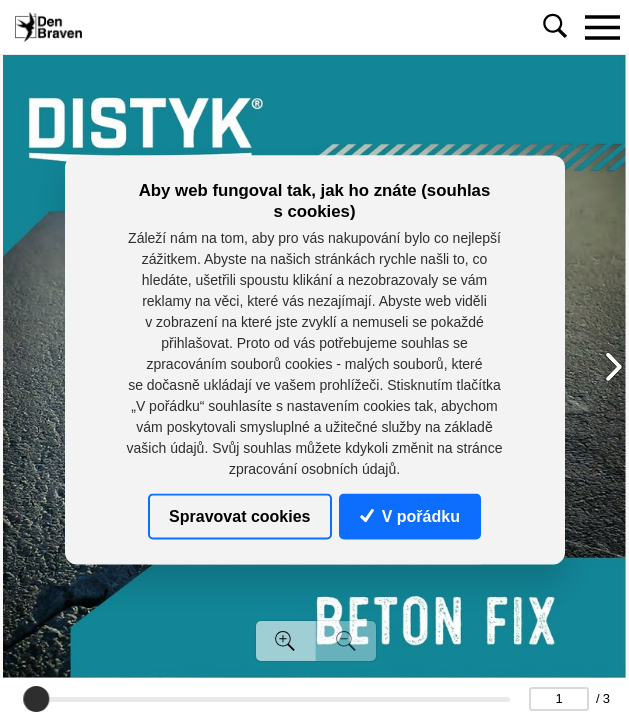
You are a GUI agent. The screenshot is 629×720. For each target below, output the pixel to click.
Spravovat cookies (239, 515)
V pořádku (410, 515)
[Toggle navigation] (602, 27)
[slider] (36, 699)
